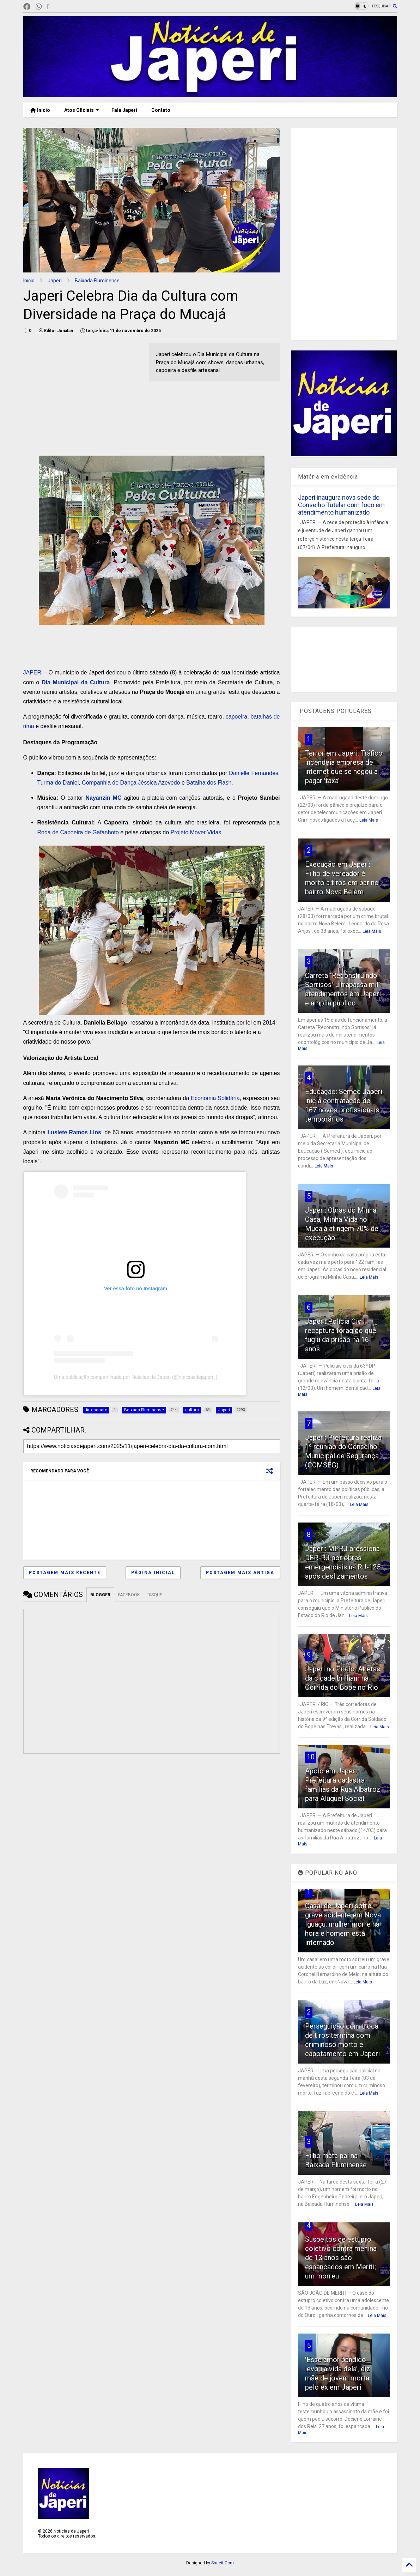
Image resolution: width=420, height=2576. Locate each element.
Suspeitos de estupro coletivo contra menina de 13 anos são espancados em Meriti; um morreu (341, 2257)
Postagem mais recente (65, 1572)
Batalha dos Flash (208, 783)
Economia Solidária (215, 1098)
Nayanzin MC (104, 798)
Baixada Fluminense (97, 280)
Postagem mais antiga (240, 1572)
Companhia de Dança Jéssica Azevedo (131, 783)
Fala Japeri (124, 110)
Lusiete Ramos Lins (74, 1132)
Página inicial (153, 1572)
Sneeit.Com (222, 2562)
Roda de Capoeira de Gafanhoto (78, 832)
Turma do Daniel (58, 783)
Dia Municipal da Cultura (76, 682)
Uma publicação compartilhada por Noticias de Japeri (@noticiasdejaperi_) (136, 1377)
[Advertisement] (82, 392)
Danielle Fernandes (253, 773)
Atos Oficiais (81, 110)
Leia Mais (368, 820)
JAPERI (33, 672)
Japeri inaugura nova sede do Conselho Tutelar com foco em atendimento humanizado (341, 505)
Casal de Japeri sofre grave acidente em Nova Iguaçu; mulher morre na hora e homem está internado (343, 1924)
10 (311, 1757)
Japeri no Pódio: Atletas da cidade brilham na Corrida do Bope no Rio (342, 1678)
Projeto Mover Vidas (196, 832)
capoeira (236, 717)
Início (40, 110)
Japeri (55, 280)
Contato (160, 110)
